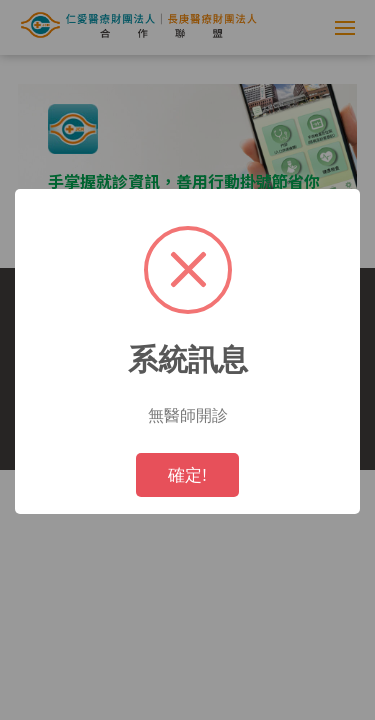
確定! (187, 474)
